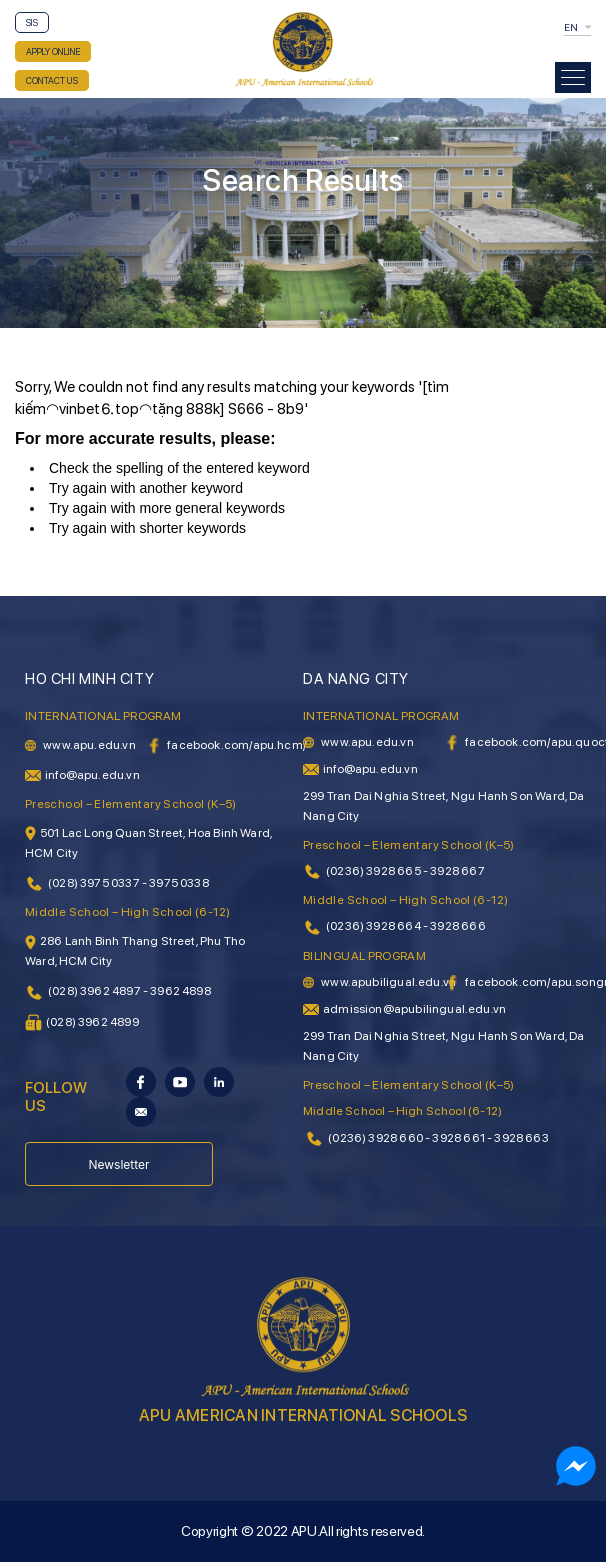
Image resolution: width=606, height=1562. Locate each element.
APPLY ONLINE (53, 51)
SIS (32, 22)
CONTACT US (52, 80)
